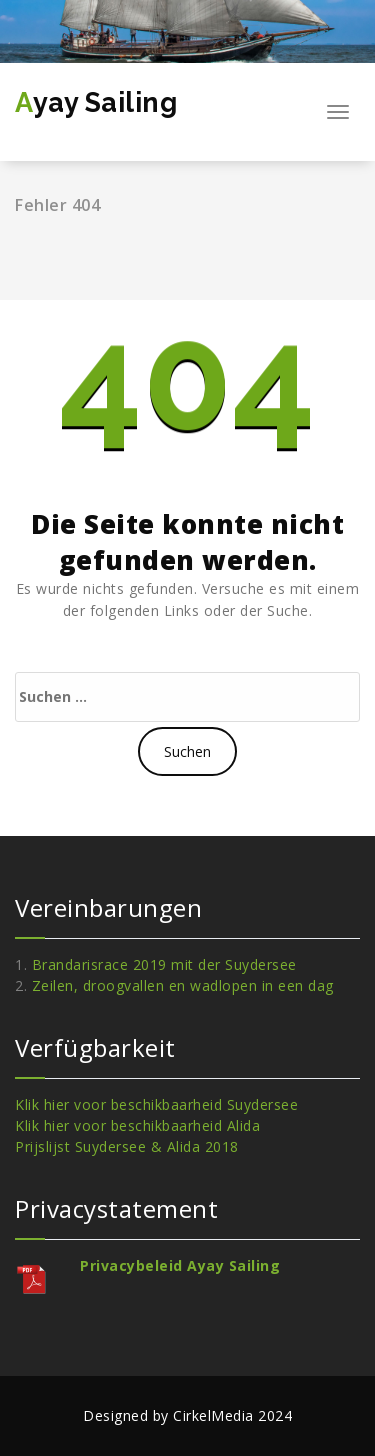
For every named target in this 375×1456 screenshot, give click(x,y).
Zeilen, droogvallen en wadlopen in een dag (183, 985)
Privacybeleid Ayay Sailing (180, 1265)
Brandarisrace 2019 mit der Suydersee (164, 964)
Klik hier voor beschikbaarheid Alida (137, 1125)
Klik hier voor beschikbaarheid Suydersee (156, 1104)
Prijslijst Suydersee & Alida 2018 (127, 1146)
